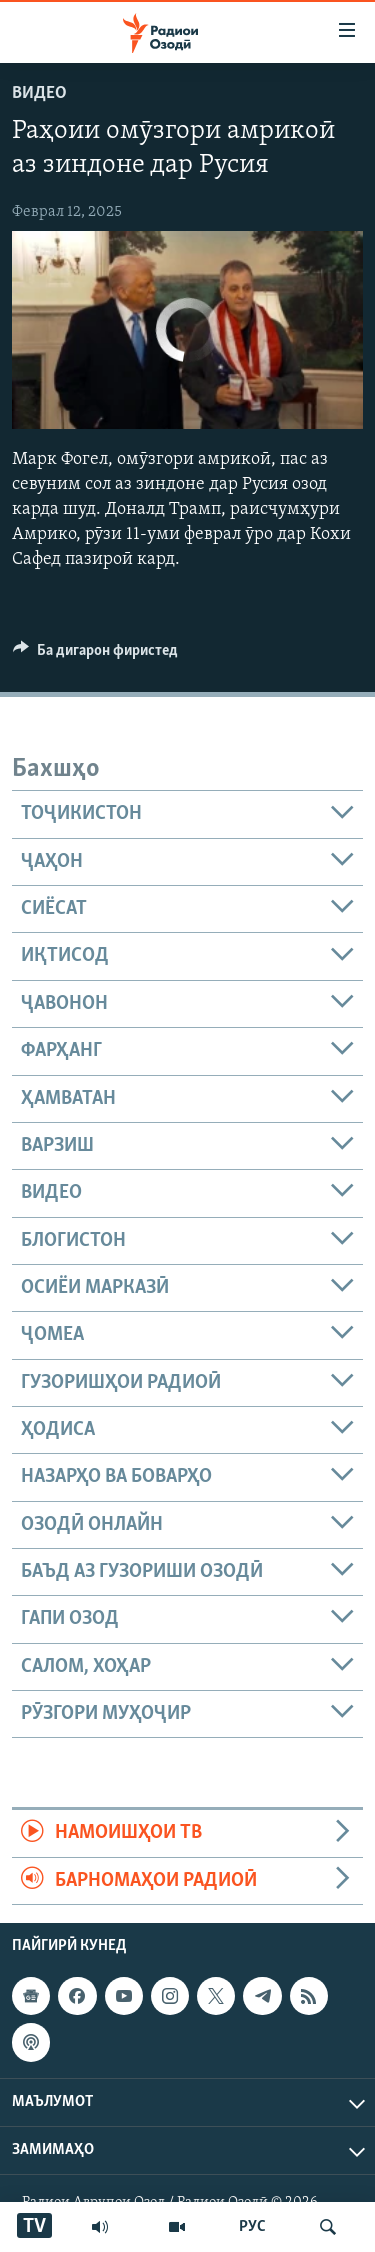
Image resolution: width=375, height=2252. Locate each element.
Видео (39, 93)
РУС (252, 2227)
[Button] (95, 655)
